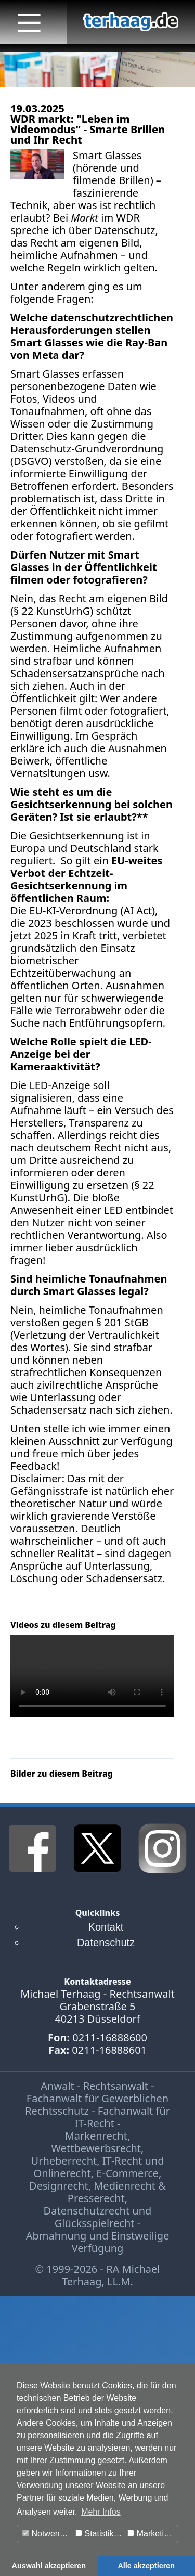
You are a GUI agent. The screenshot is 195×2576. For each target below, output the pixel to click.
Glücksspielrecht (95, 2223)
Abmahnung (56, 2236)
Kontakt (106, 1927)
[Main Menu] (29, 23)
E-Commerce (127, 2173)
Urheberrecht (64, 2161)
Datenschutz (106, 1942)
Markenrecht (96, 2136)
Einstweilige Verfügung (121, 2242)
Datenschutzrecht (87, 2211)
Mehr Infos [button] (101, 2511)
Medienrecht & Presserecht (117, 2192)
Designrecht (58, 2186)
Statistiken (99, 2533)
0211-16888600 (109, 2037)
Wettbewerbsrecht (96, 2148)
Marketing (150, 2533)
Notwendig (46, 2533)
